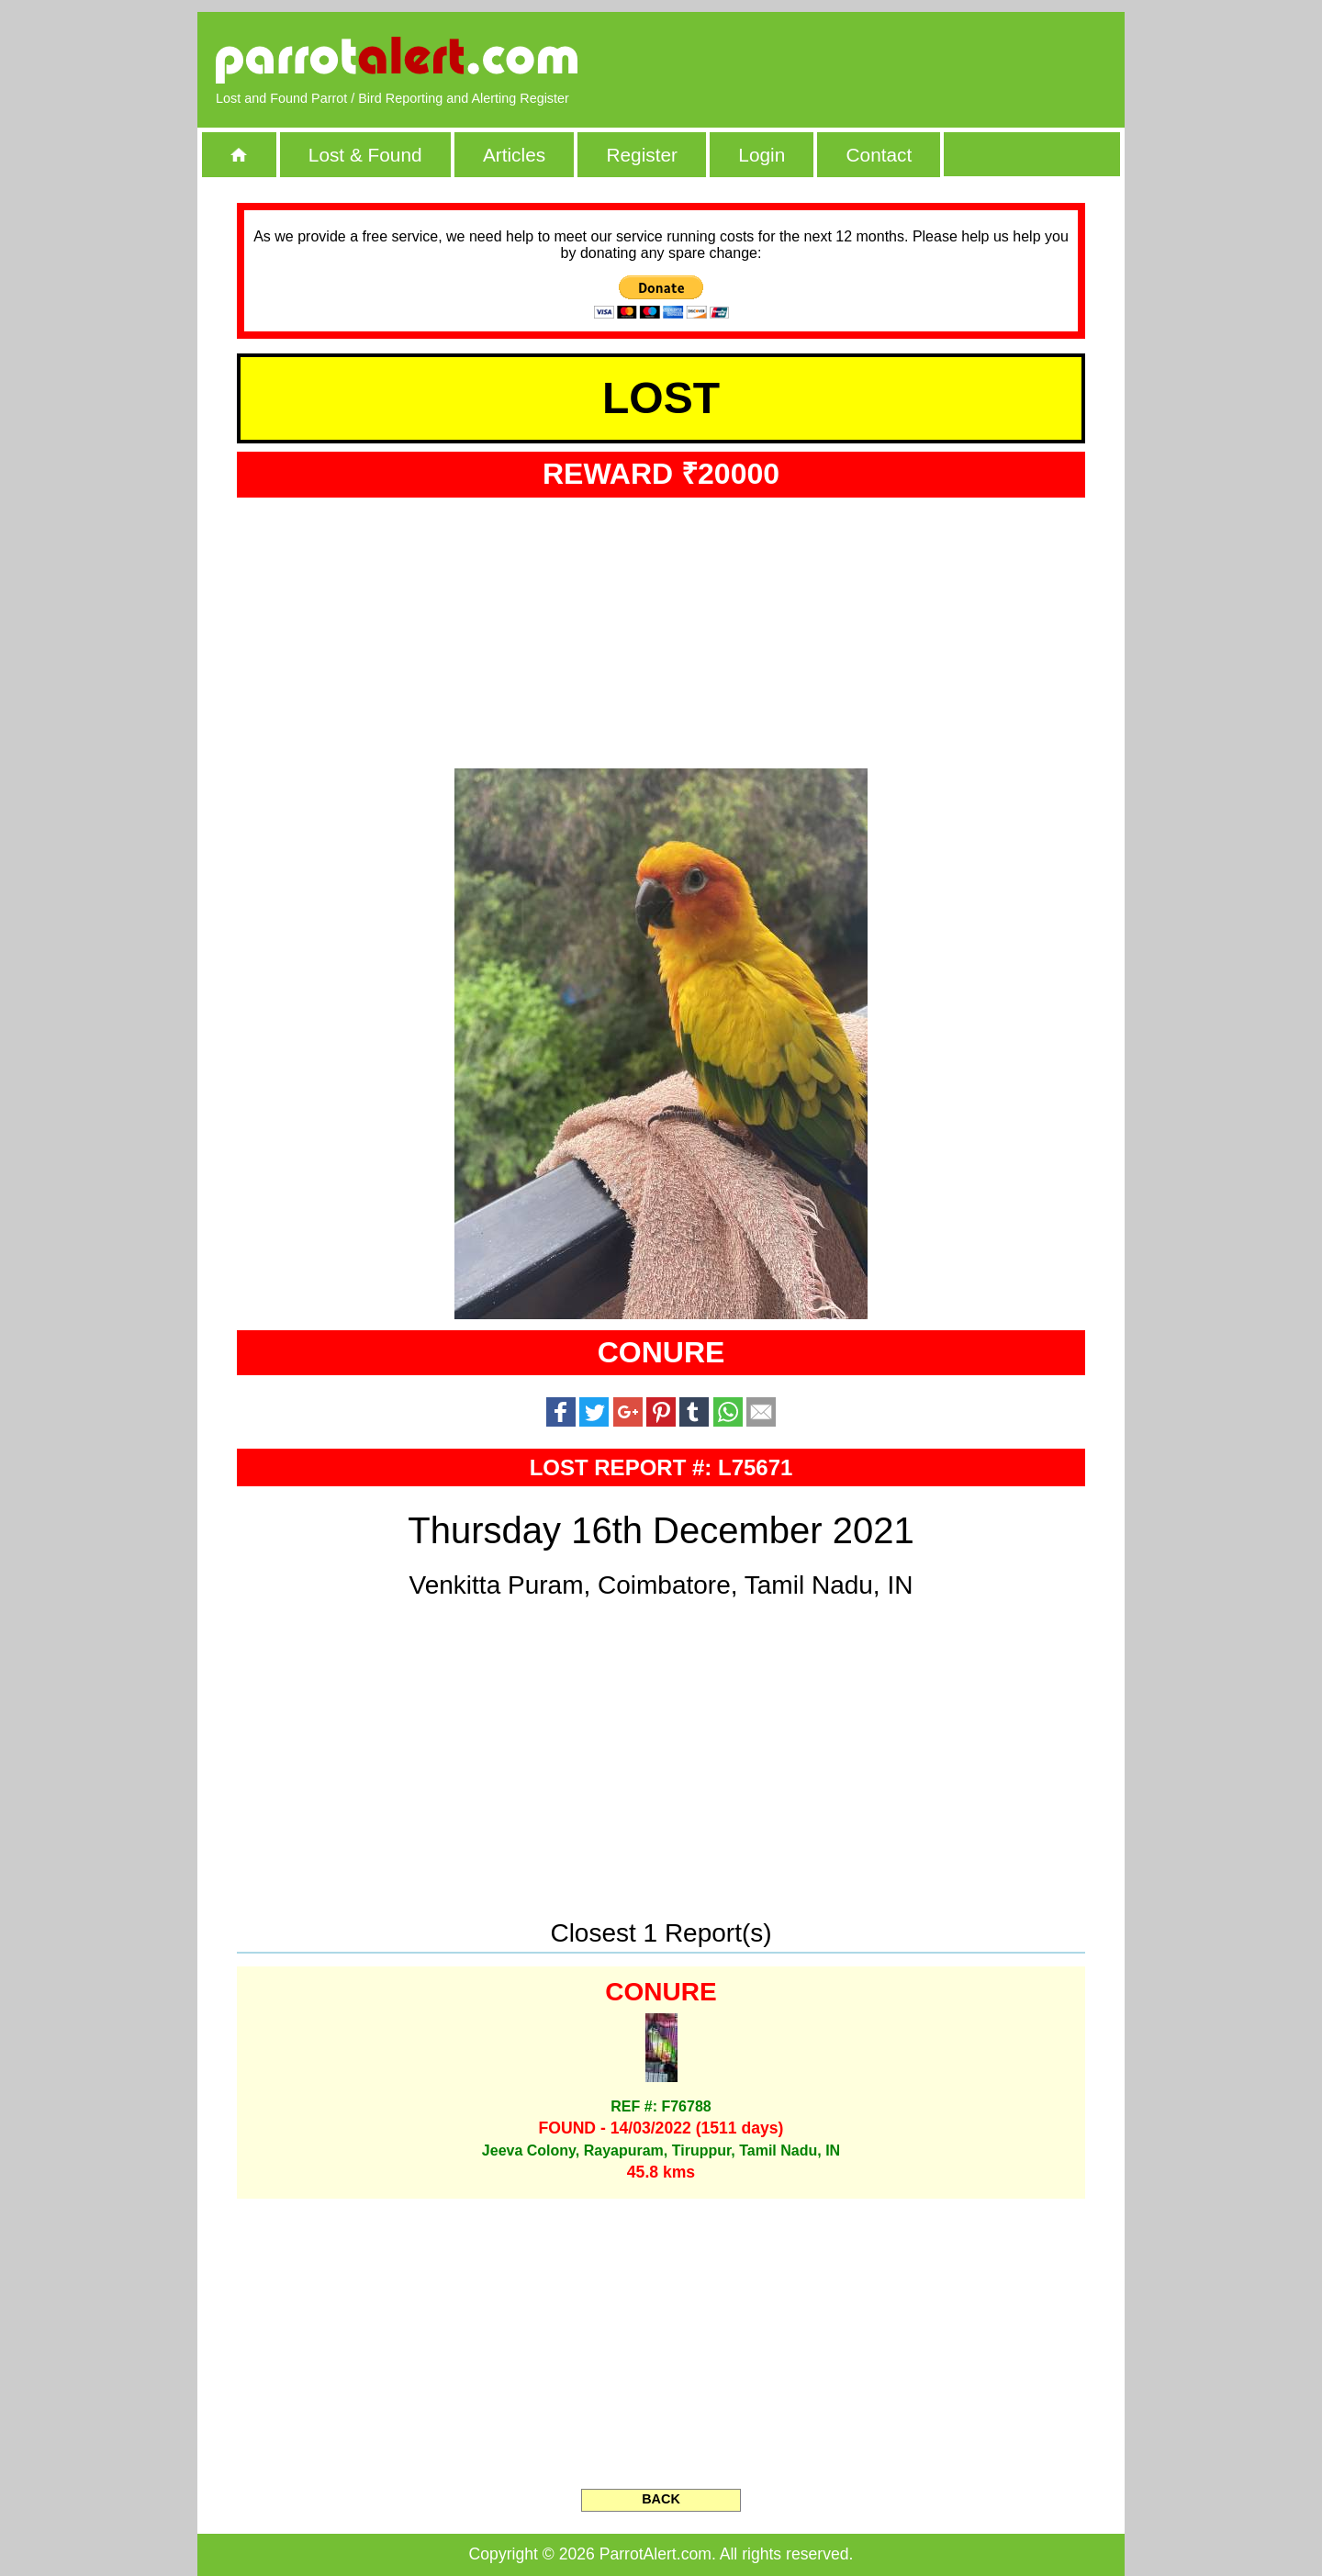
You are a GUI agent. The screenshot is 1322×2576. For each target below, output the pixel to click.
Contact (879, 154)
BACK (661, 2499)
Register (641, 154)
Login (761, 154)
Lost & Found (365, 154)
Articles (514, 154)
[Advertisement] (895, 59)
